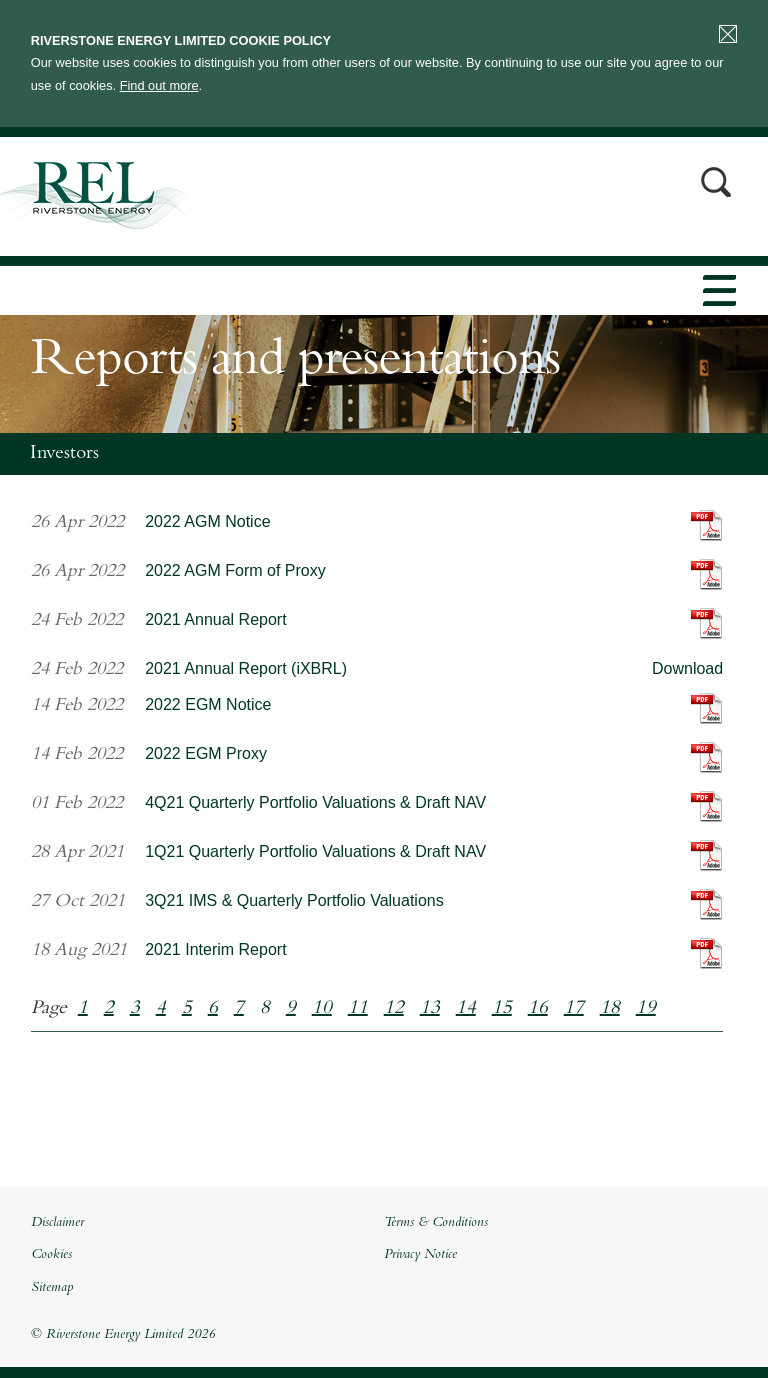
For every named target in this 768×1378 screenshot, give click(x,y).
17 (574, 1009)
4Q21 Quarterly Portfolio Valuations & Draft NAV (315, 802)
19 (646, 1009)
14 (466, 1009)
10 (322, 1009)
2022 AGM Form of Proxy (235, 570)
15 (502, 1009)
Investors (64, 454)
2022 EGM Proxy (206, 753)
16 (538, 1009)
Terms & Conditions (436, 1223)
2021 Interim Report (215, 949)
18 (610, 1009)
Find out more (159, 85)
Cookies (51, 1255)
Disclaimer (57, 1223)
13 (430, 1009)
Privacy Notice (420, 1255)
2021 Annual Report (215, 619)
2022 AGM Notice (207, 521)
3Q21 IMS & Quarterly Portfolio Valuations (294, 900)
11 (358, 1009)
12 (394, 1009)
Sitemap (52, 1288)
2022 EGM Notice (208, 704)
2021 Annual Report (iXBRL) (246, 668)
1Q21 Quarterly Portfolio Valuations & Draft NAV (315, 851)
